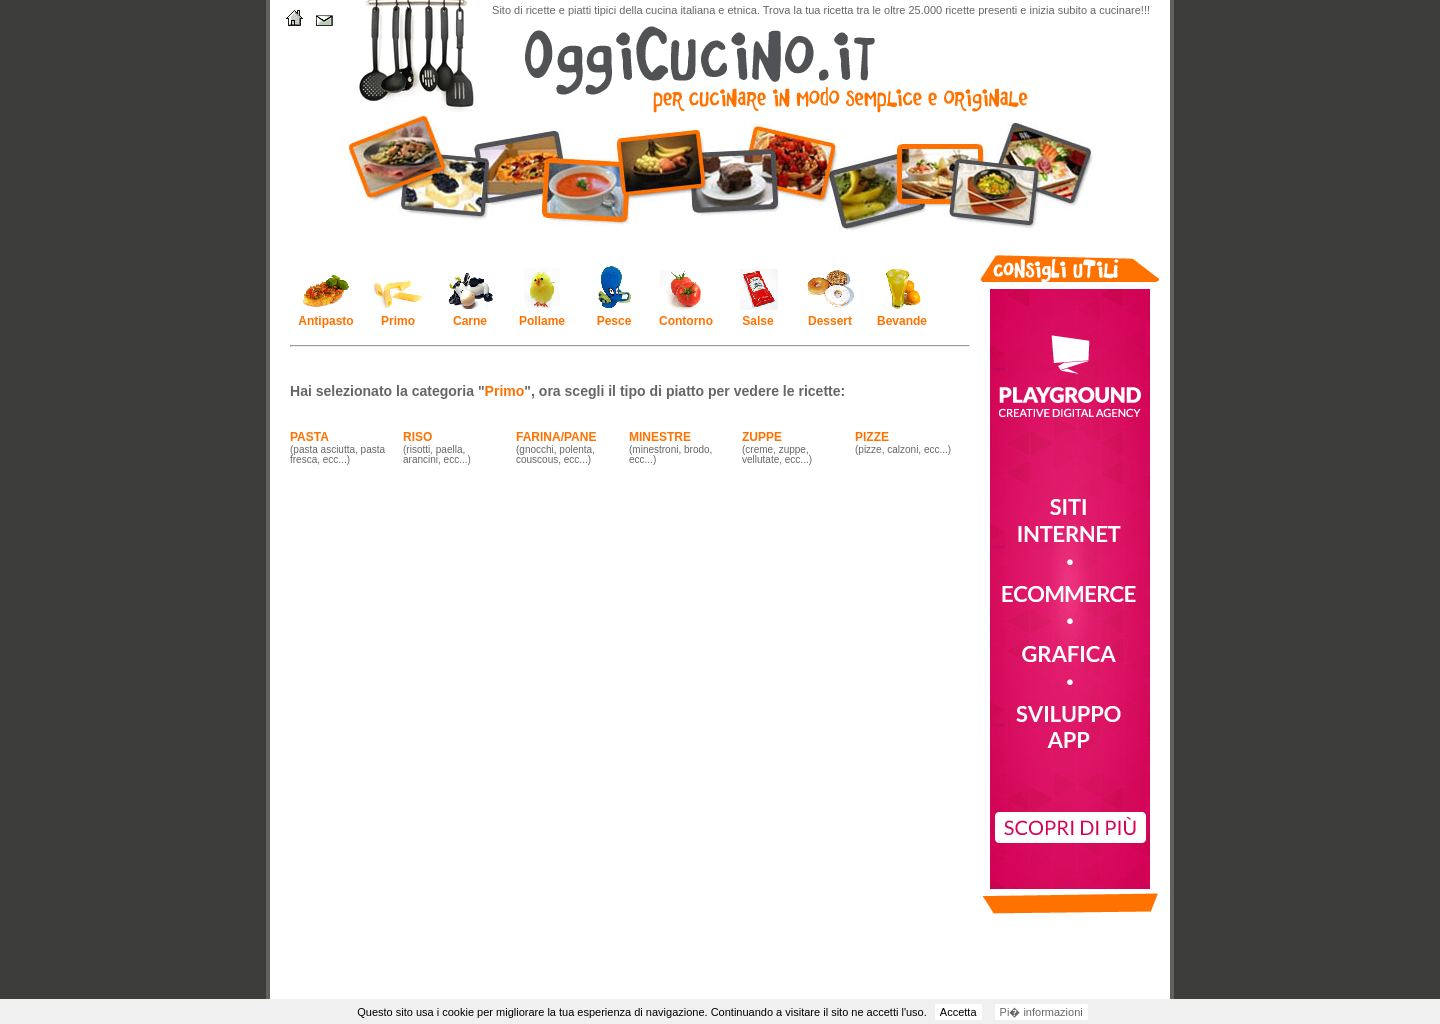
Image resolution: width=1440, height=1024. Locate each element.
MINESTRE (660, 437)
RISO (417, 437)
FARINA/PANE (556, 437)
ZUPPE (762, 437)
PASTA (309, 437)
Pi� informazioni (1041, 1012)
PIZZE (872, 437)
